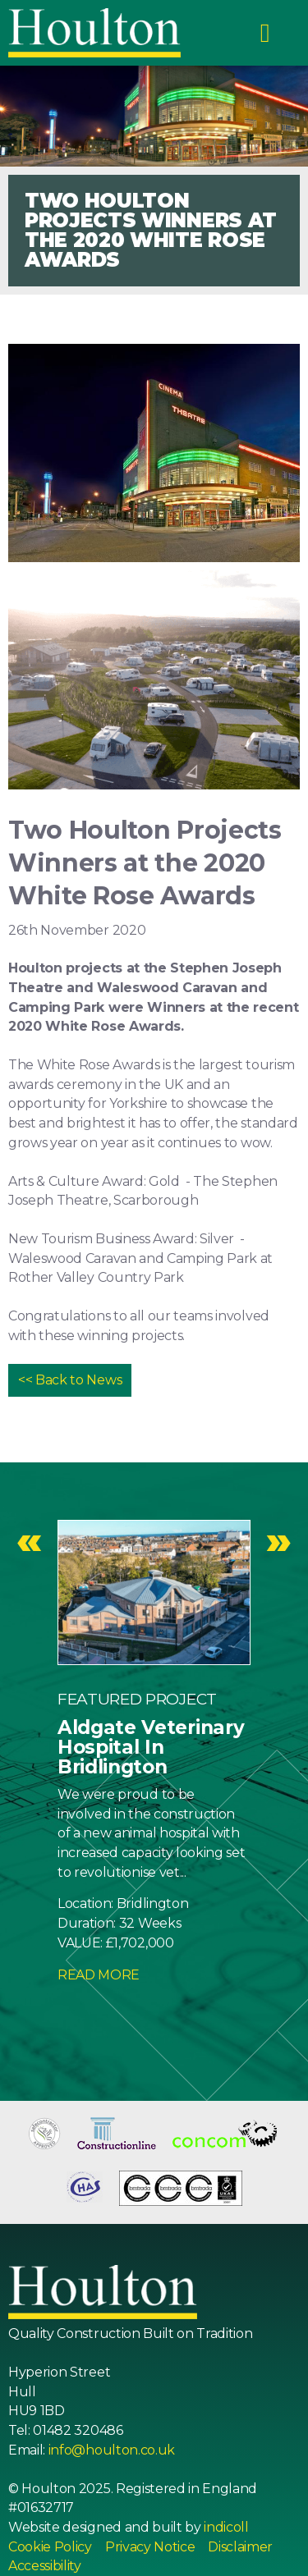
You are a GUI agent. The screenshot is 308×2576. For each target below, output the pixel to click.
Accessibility (44, 2566)
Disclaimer (240, 2547)
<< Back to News (70, 1380)
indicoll (226, 2527)
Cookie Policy (50, 2547)
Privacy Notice (150, 2547)
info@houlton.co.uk (111, 2450)
